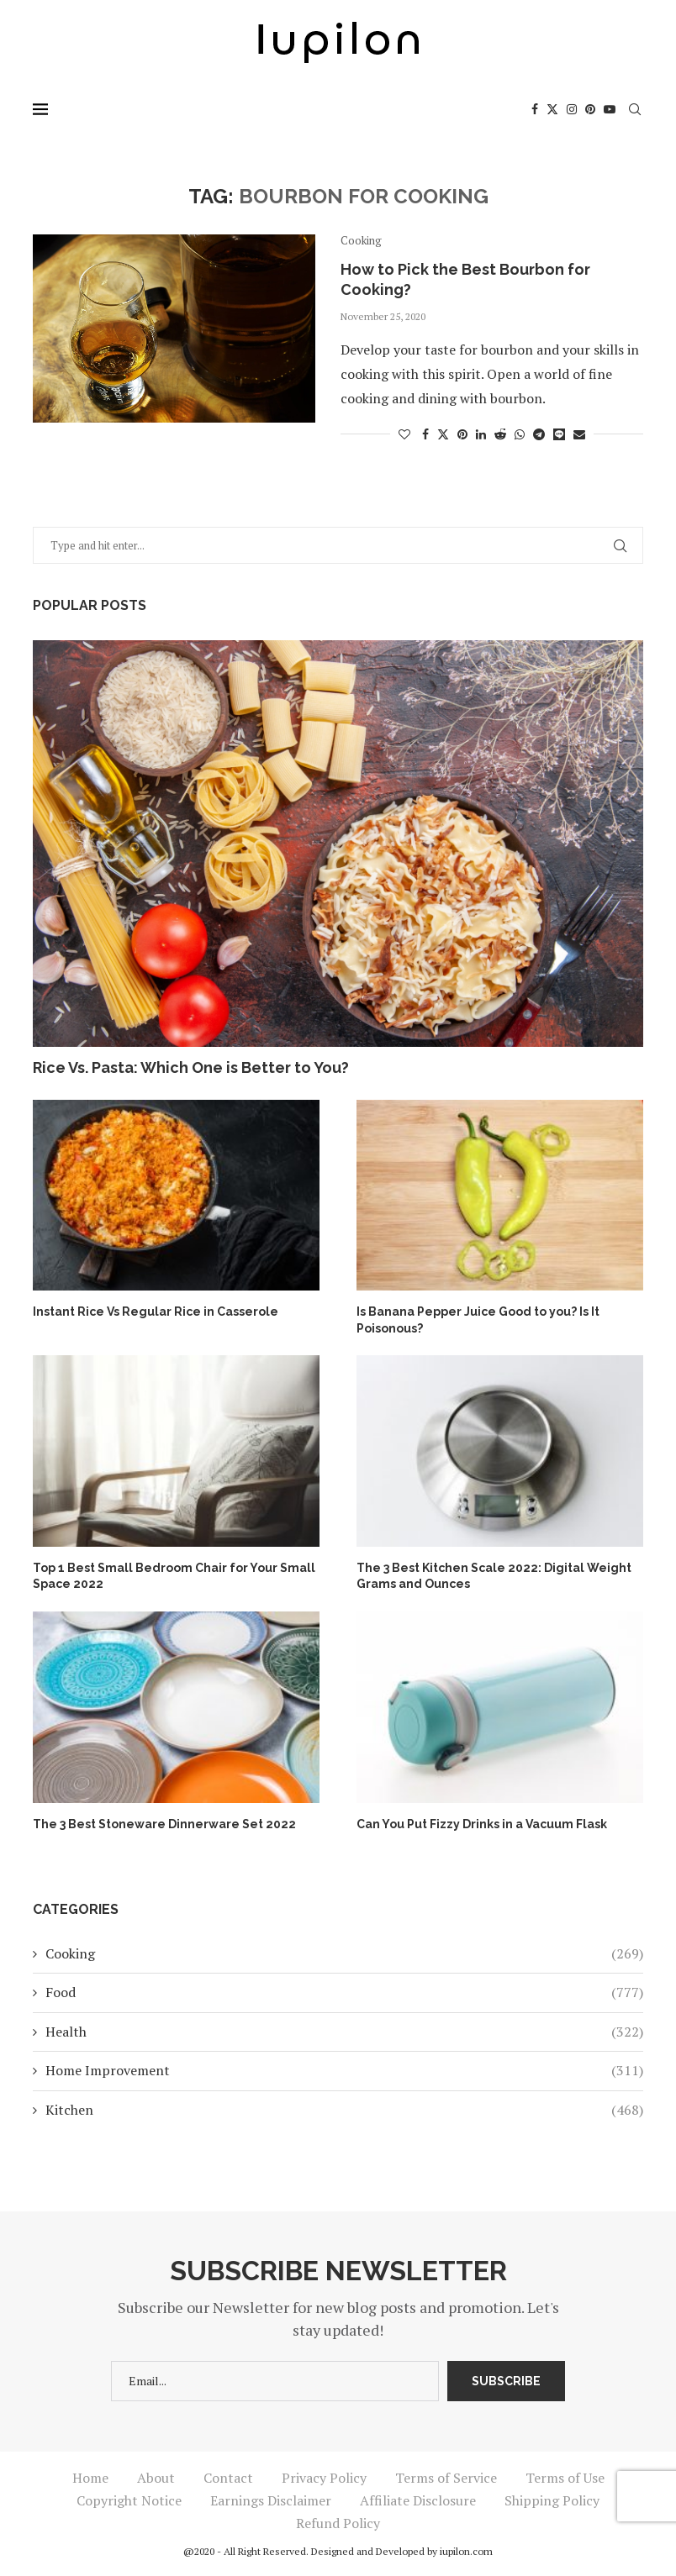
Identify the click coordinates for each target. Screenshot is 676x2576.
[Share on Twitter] (443, 434)
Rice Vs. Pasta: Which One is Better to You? (191, 1067)
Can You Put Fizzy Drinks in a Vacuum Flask (481, 1824)
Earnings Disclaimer (270, 2500)
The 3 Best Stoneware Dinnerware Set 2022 (164, 1824)
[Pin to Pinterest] (462, 434)
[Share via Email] (579, 434)
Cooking (344, 1953)
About (156, 2477)
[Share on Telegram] (539, 434)
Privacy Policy (324, 2477)
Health (344, 2031)
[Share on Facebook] (425, 434)
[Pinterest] (590, 109)
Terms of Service (446, 2477)
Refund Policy (338, 2523)
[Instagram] (572, 109)
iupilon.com (466, 2551)
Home (90, 2477)
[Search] (634, 109)
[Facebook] (534, 109)
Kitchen (344, 2109)
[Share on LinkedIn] (481, 434)
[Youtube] (609, 109)
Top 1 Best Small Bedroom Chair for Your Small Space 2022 (174, 1576)
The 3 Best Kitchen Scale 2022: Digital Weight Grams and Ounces (493, 1576)
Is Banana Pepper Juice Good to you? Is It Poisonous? (477, 1320)
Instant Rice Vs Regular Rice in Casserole (155, 1311)
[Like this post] (404, 434)
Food (344, 1992)
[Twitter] (552, 109)
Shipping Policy (551, 2500)
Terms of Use (565, 2477)
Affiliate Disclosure (418, 2500)
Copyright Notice (129, 2500)
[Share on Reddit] (500, 434)
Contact (228, 2477)
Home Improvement (344, 2070)
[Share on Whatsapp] (520, 434)
